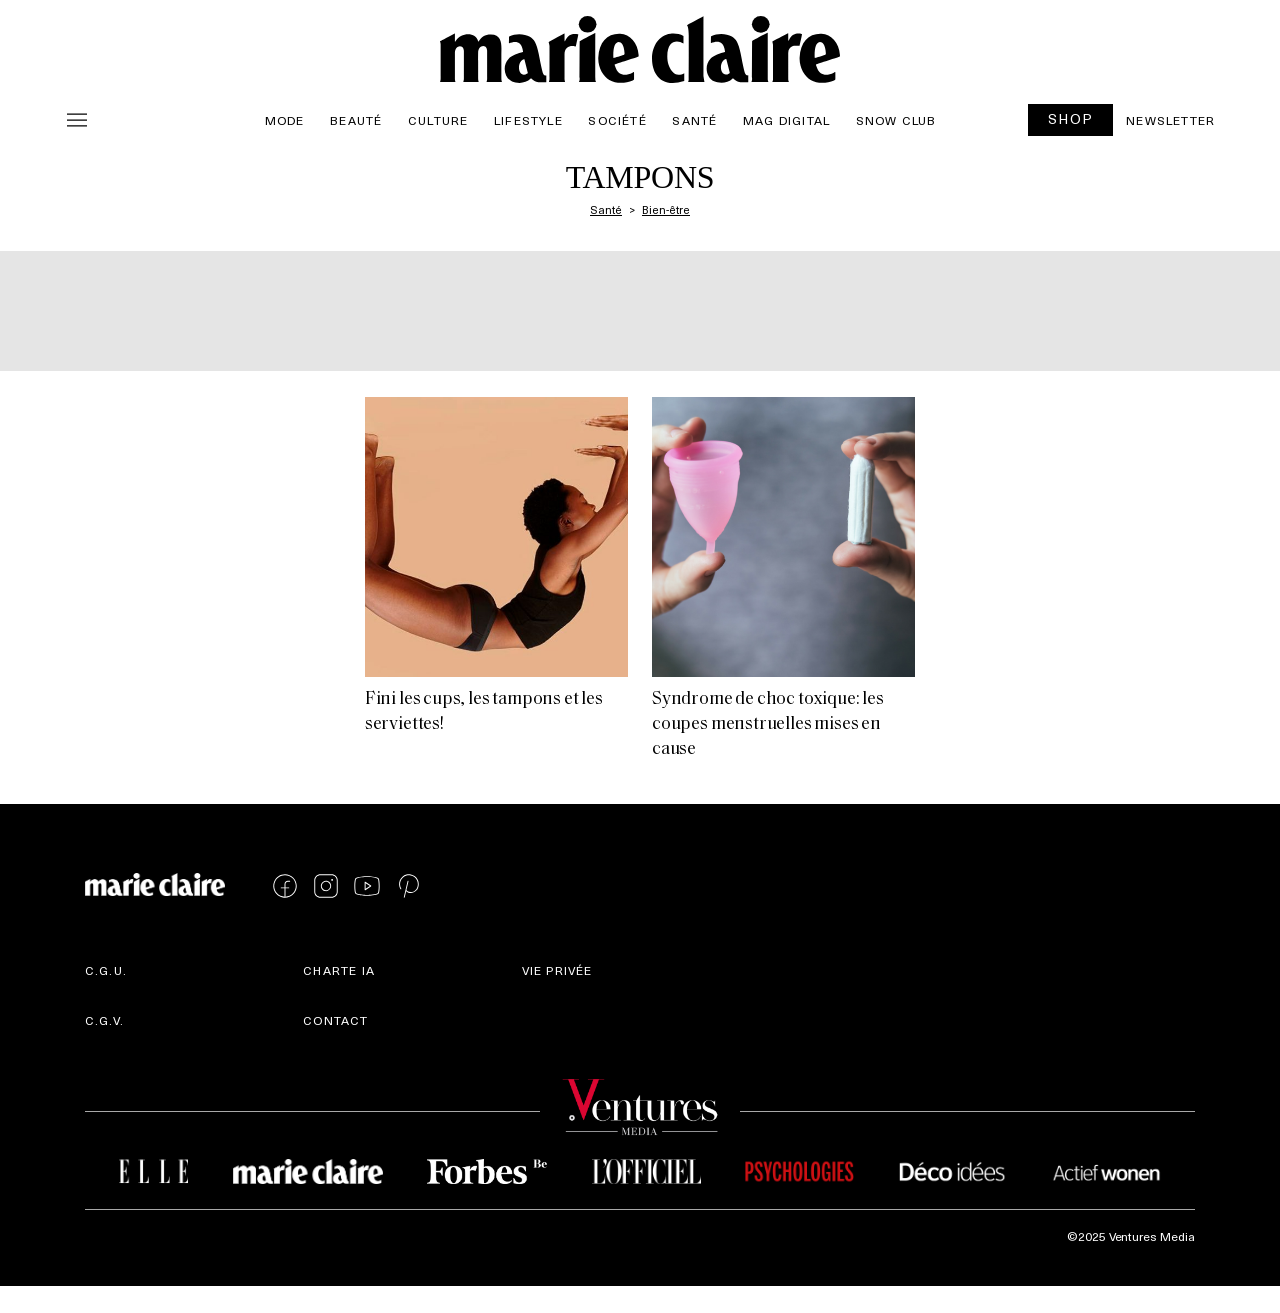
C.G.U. (106, 970)
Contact (335, 1020)
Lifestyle (528, 120)
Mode (285, 120)
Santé (694, 120)
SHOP (1071, 118)
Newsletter (1170, 120)
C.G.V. (104, 1020)
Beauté (356, 120)
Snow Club (896, 120)
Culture (438, 120)
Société (617, 120)
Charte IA (339, 970)
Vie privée (557, 970)
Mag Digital (786, 120)
